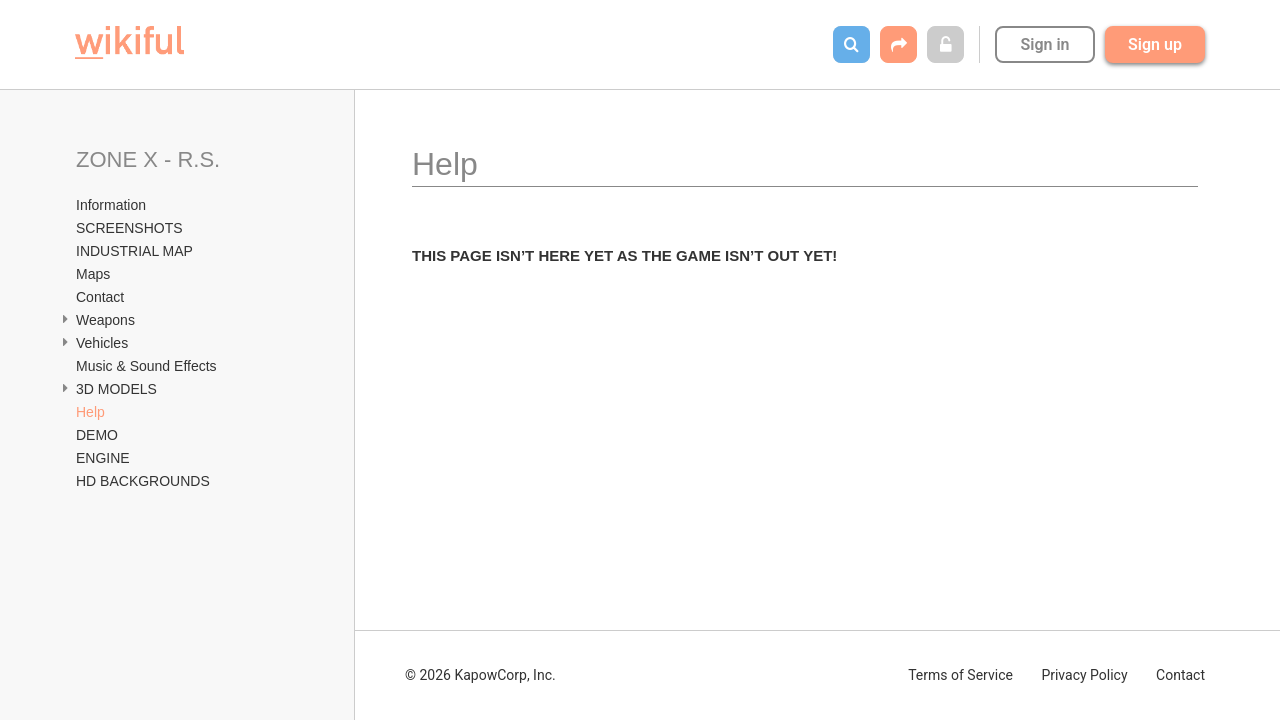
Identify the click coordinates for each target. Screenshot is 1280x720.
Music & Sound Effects (148, 366)
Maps (93, 274)
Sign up (1155, 44)
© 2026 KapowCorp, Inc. (480, 675)
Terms (960, 675)
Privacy (1084, 675)
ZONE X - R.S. (151, 159)
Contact (102, 297)
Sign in (1044, 44)
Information (111, 205)
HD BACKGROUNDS (145, 481)
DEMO (99, 435)
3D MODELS (118, 389)
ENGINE (105, 458)
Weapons (107, 320)
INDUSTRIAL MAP (136, 251)
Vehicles (104, 343)
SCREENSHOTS (129, 228)
